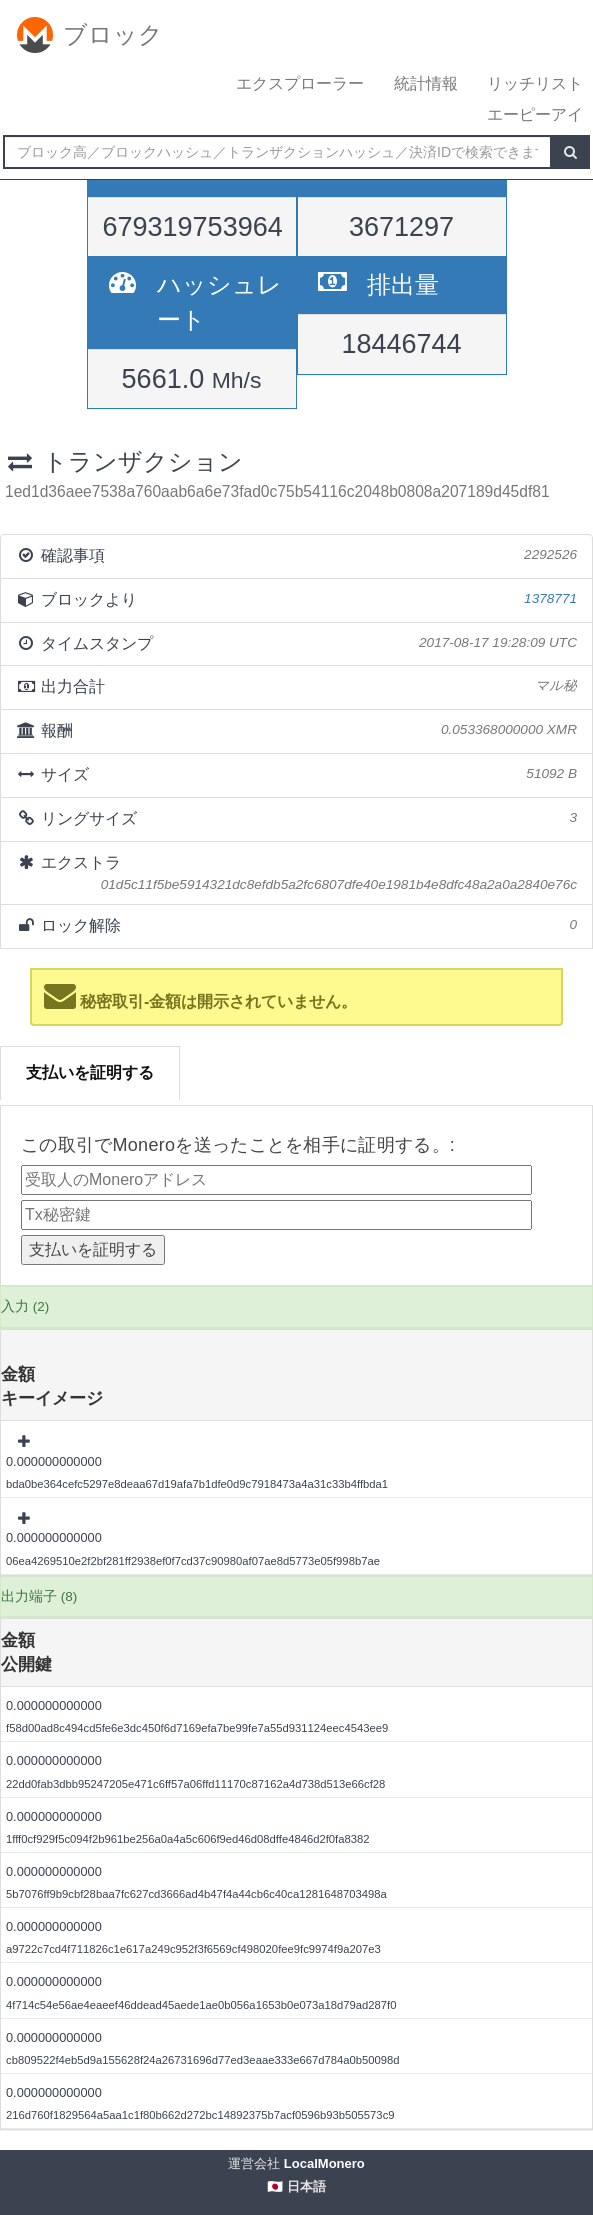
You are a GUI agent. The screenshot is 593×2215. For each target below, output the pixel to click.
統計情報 (426, 83)
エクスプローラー (300, 83)
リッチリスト (535, 83)
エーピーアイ (535, 114)
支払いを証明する (90, 1072)
